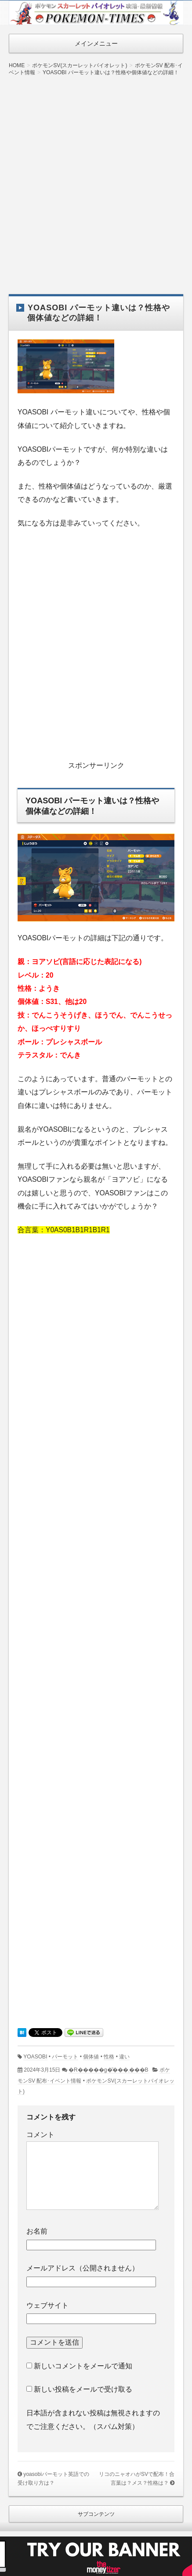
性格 (109, 2057)
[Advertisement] (96, 178)
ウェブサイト (47, 2305)
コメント (40, 2134)
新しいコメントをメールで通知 (83, 2366)
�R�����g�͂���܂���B (109, 2070)
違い (124, 2057)
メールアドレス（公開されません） (82, 2268)
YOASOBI (35, 2057)
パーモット (65, 2057)
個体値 (91, 2057)
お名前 (36, 2231)
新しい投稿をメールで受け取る (83, 2389)
